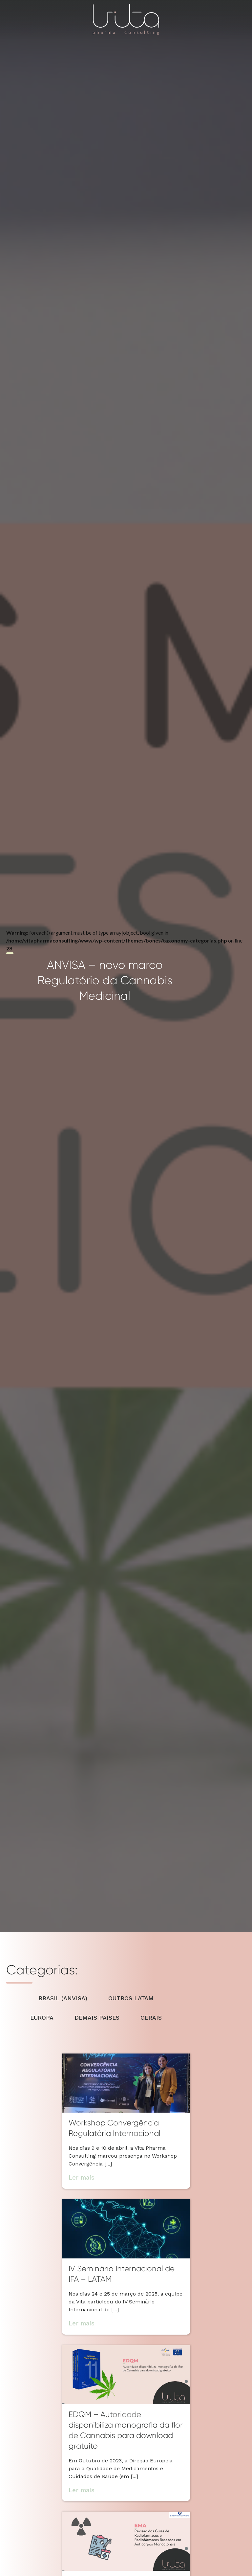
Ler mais (81, 2177)
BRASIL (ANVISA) (62, 1998)
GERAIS (151, 2017)
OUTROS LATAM (131, 1998)
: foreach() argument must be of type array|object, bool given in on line (124, 966)
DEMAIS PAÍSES (96, 2017)
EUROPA (41, 2017)
